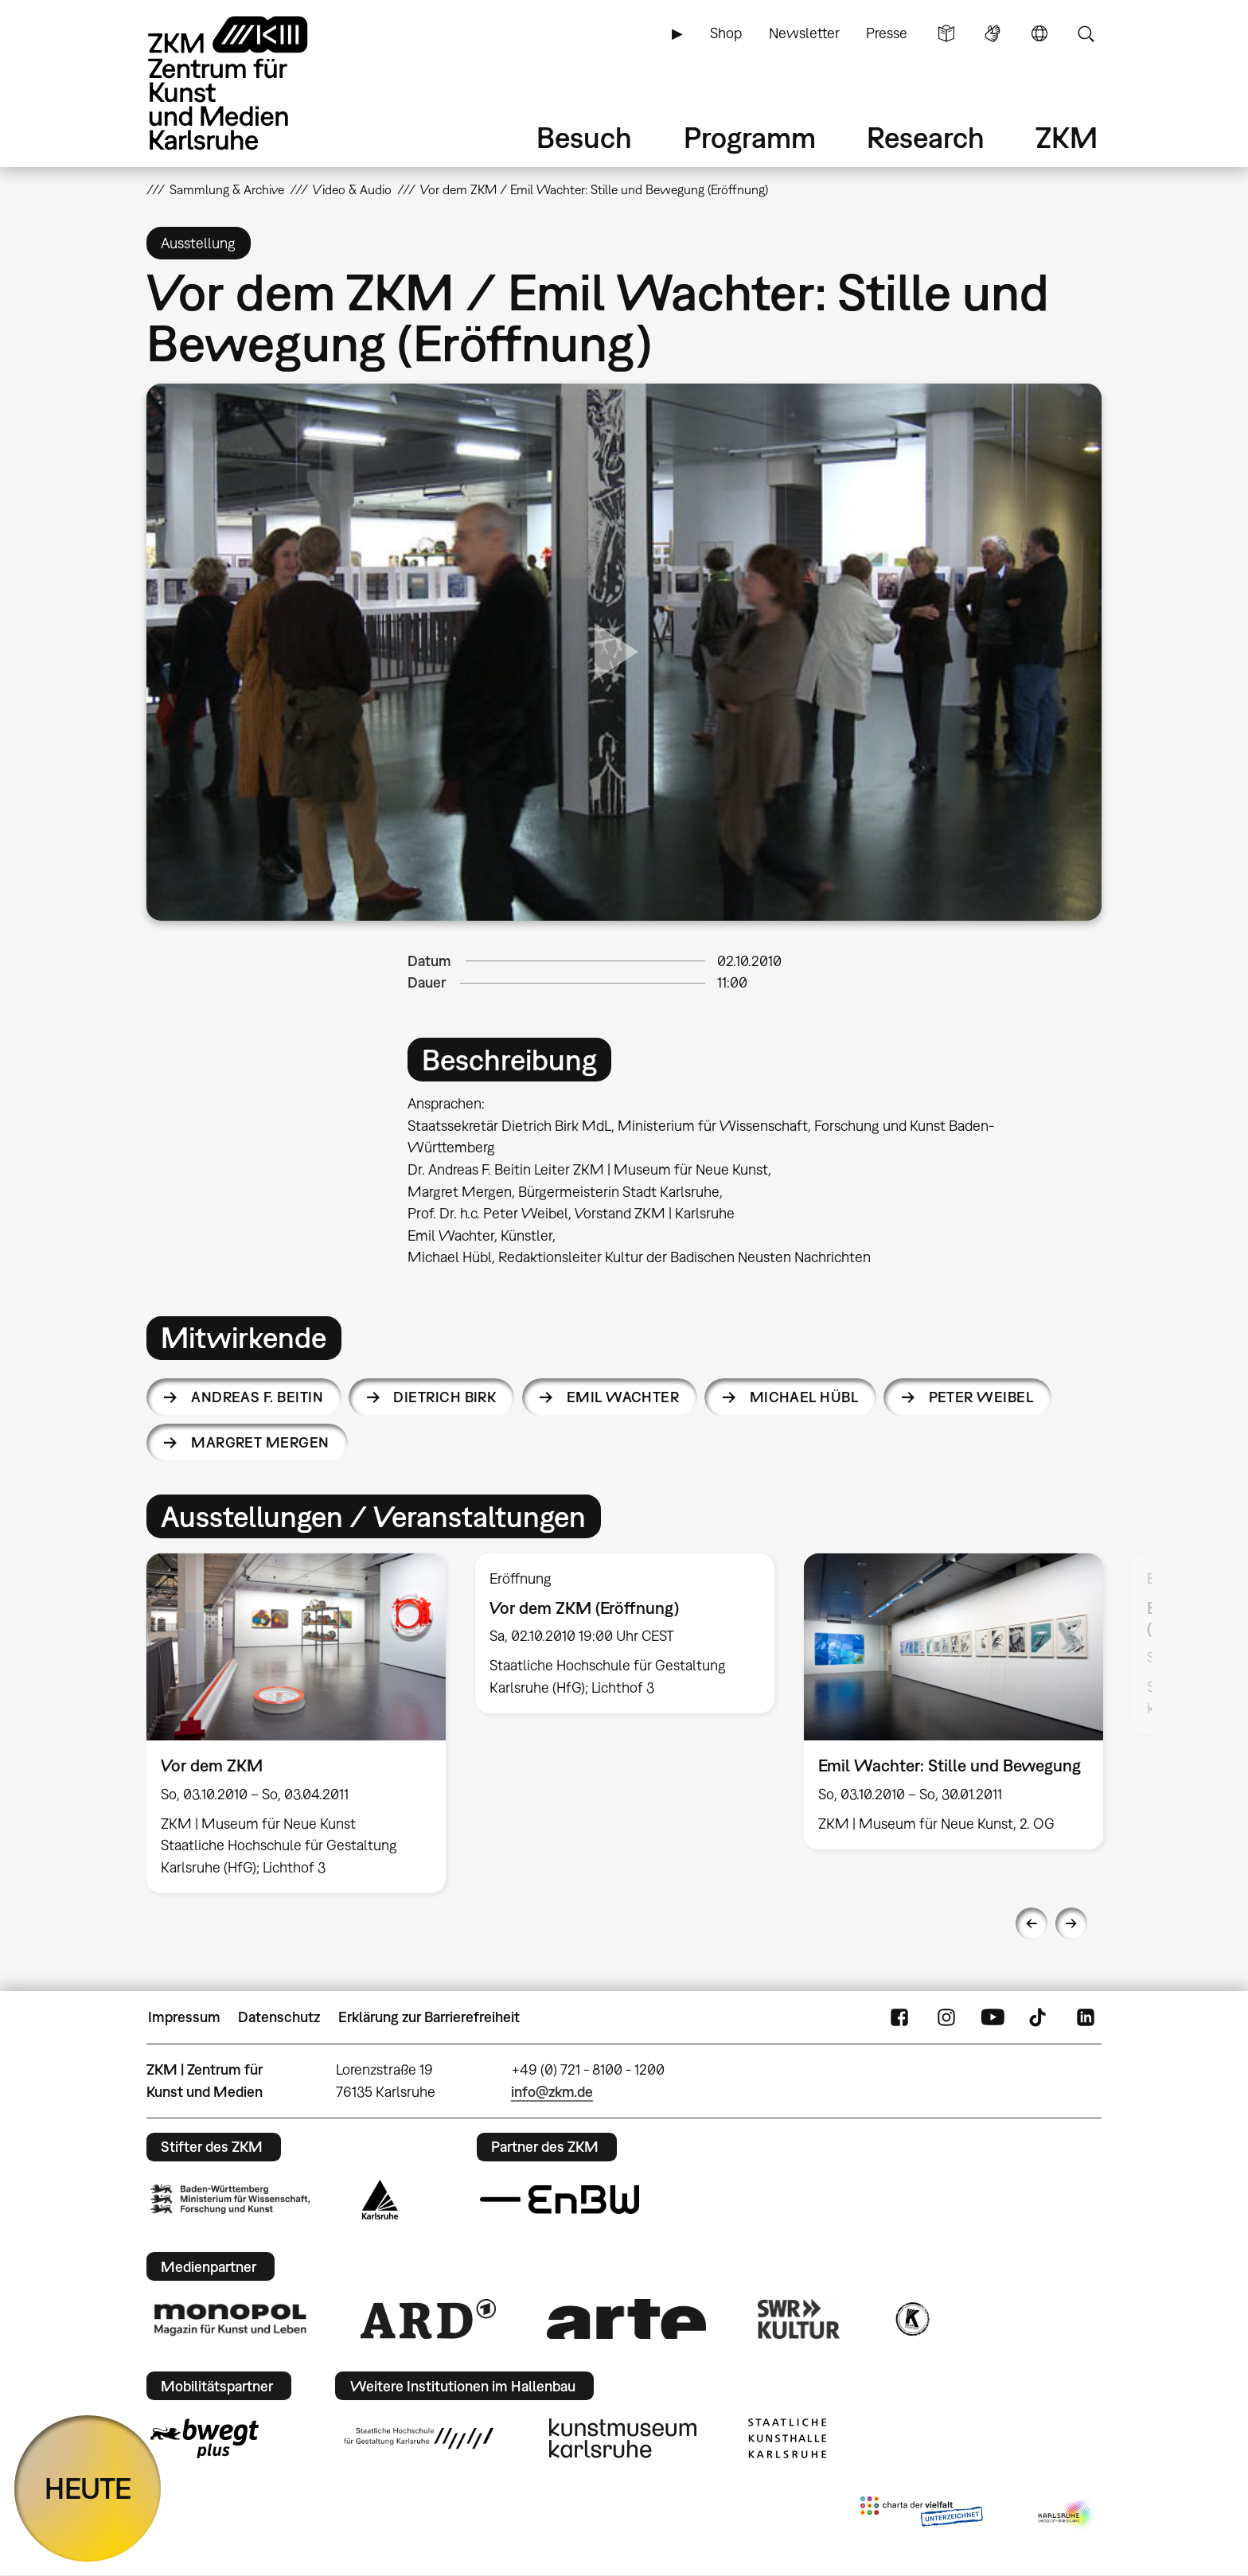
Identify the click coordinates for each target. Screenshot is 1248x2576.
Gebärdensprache (992, 33)
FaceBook (899, 2017)
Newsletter (804, 33)
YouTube (992, 2017)
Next (1071, 1923)
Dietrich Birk (444, 1397)
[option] (296, 1723)
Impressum (184, 2017)
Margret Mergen (260, 1442)
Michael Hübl (804, 1397)
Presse (886, 33)
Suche (1086, 33)
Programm (750, 137)
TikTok (1039, 2017)
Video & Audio (352, 189)
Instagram (946, 2017)
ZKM (1066, 137)
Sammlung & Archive (227, 189)
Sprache (1039, 33)
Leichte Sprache (946, 33)
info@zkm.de (552, 2091)
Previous (1031, 1923)
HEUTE (88, 2488)
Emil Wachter (623, 1397)
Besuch (584, 137)
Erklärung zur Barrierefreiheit (429, 2017)
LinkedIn (1086, 2017)
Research (926, 137)
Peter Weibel (981, 1397)
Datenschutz (279, 2017)
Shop (726, 33)
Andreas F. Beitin (257, 1397)
